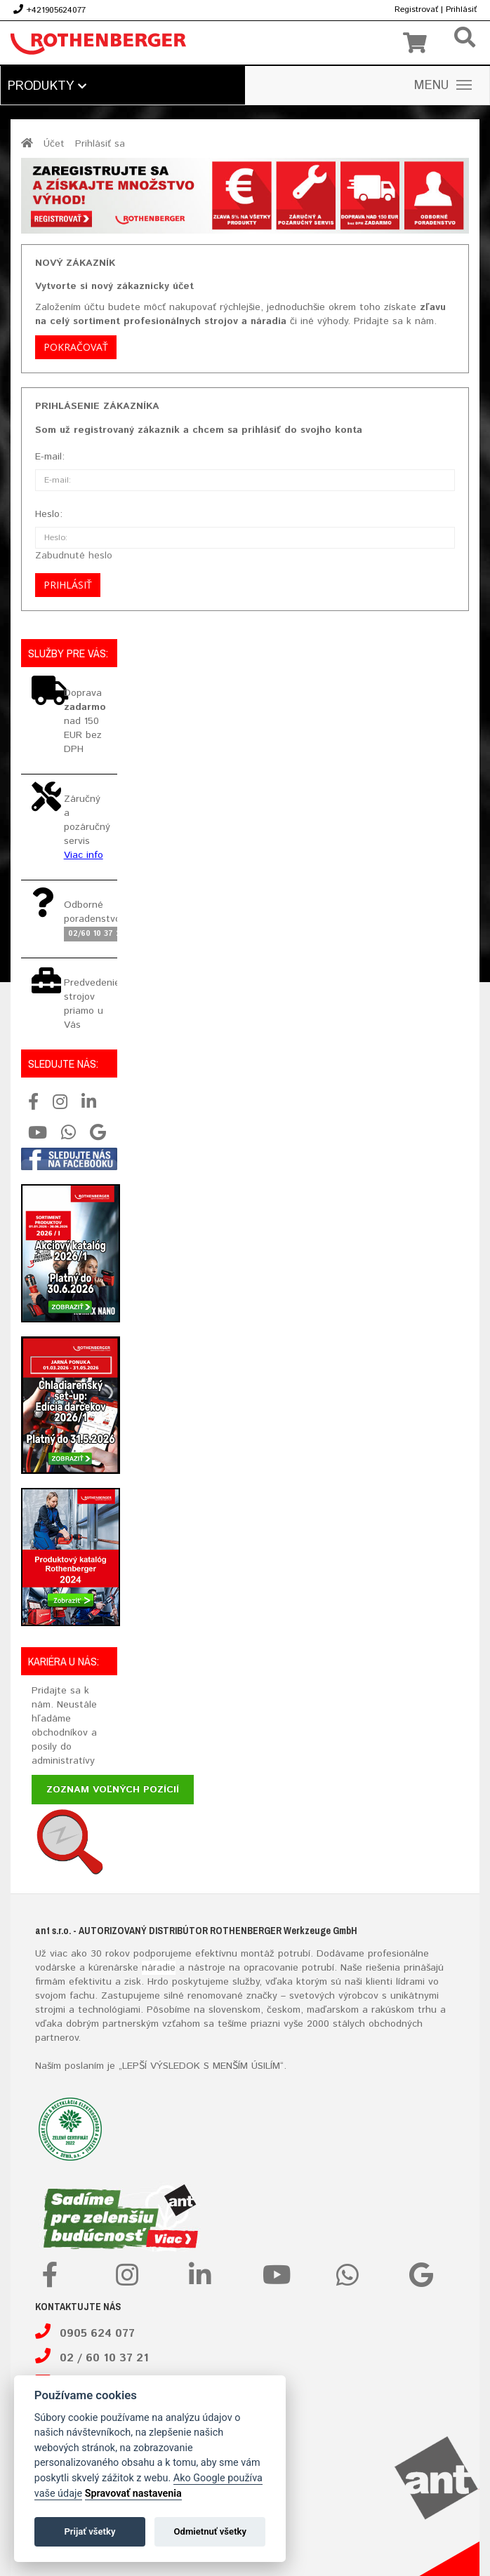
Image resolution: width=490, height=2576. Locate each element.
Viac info (83, 855)
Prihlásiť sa (100, 144)
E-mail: (50, 457)
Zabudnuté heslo (73, 556)
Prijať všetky (89, 2531)
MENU (443, 85)
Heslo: (48, 514)
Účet (54, 144)
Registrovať (416, 9)
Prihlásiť (461, 9)
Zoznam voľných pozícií (112, 1790)
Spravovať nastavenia (133, 2494)
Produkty (47, 86)
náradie (159, 1968)
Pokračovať (76, 347)
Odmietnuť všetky (210, 2531)
